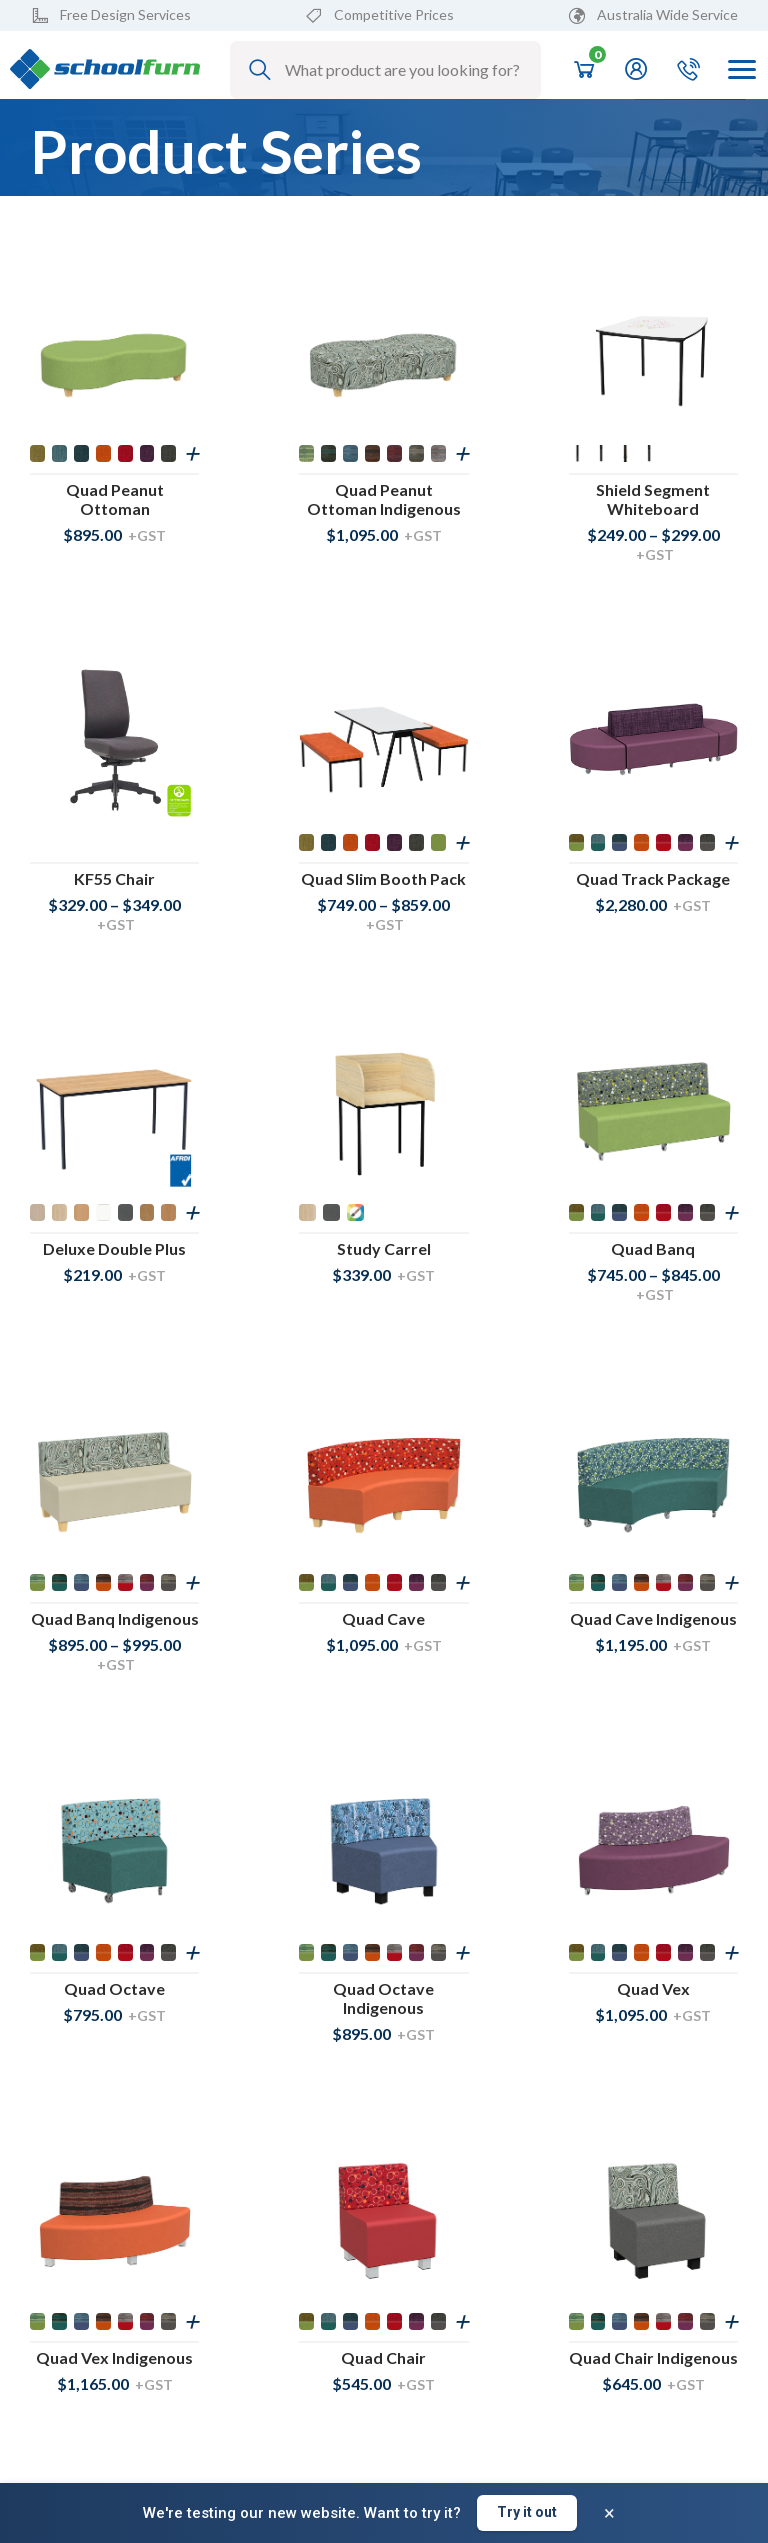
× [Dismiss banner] (609, 2513)
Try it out (527, 2512)
